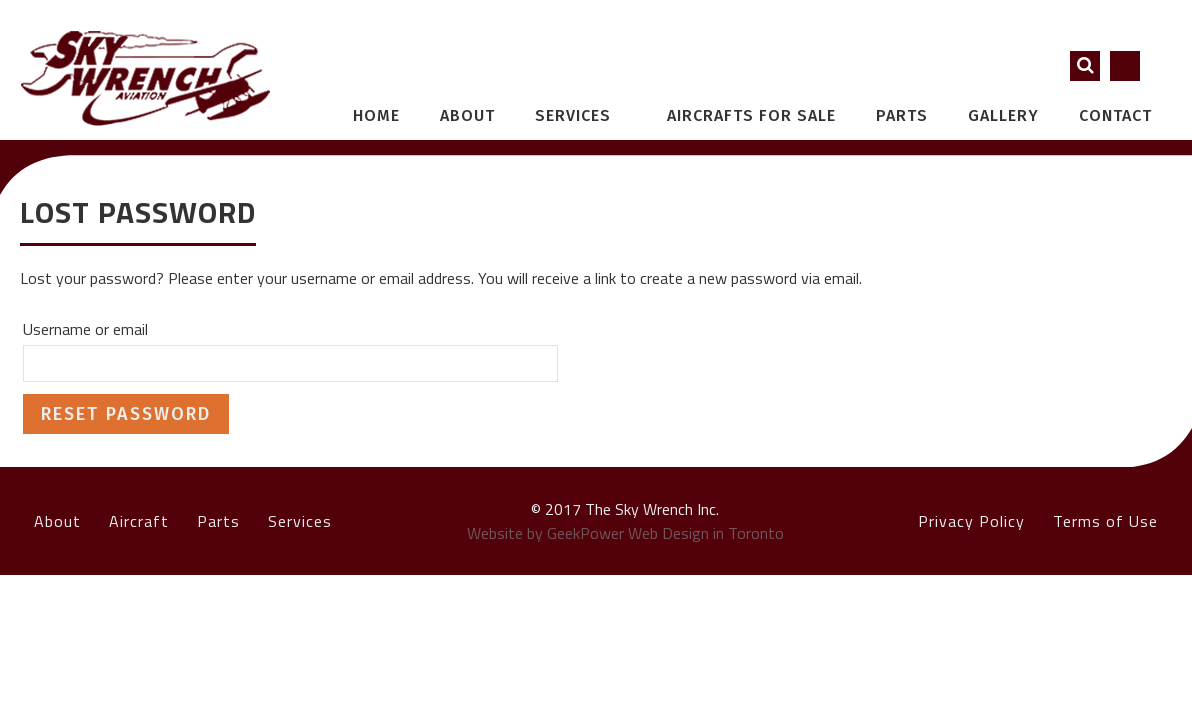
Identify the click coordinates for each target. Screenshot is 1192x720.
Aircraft (139, 521)
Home (376, 115)
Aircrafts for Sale (751, 115)
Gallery (1003, 115)
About (467, 115)
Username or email (85, 329)
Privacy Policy (971, 521)
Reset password (126, 414)
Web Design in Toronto (706, 533)
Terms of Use (1105, 521)
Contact (1115, 115)
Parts (902, 115)
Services (583, 115)
